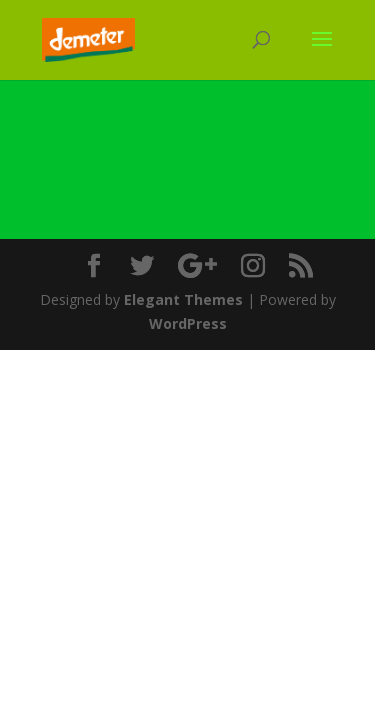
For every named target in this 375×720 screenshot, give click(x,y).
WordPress (188, 323)
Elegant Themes (183, 299)
